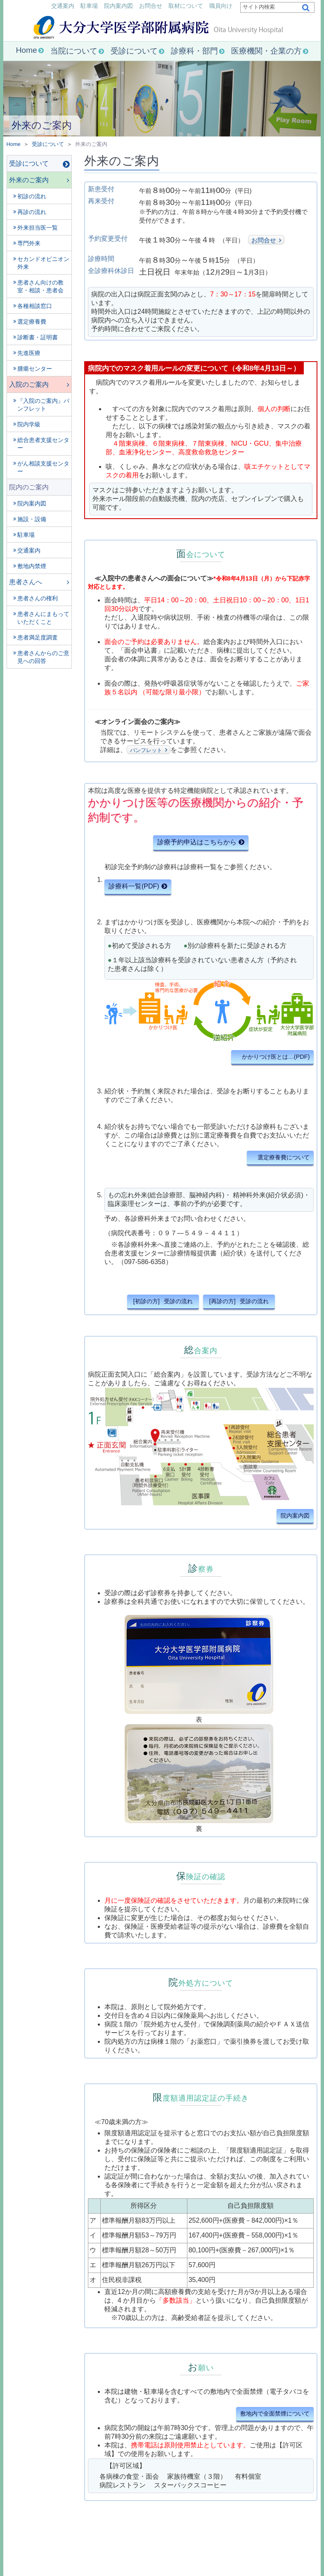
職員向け (220, 5)
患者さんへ (25, 581)
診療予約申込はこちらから (196, 842)
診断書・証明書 (37, 337)
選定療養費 (31, 321)
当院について (73, 51)
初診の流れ (31, 196)
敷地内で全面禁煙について (275, 2413)
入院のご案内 (29, 384)
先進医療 (28, 353)
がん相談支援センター (43, 467)
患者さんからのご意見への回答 (43, 657)
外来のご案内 (29, 179)
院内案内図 (118, 5)
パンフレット (146, 750)
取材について (185, 5)
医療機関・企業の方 (266, 51)
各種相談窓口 (34, 306)
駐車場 (89, 5)
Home (26, 50)
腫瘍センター (34, 368)
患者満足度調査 (37, 637)
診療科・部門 (194, 51)
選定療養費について (284, 1157)
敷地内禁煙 (31, 566)
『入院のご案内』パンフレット (43, 404)
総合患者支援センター (43, 444)
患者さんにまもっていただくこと (43, 618)
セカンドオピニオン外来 (43, 263)
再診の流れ (31, 212)
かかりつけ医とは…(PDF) (276, 1056)
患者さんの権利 (37, 598)
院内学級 (28, 424)
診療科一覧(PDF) (134, 886)
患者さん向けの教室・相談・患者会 (40, 286)
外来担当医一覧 (37, 227)
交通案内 (62, 5)
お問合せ (150, 5)
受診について (134, 51)
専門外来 (28, 243)
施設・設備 (31, 519)
